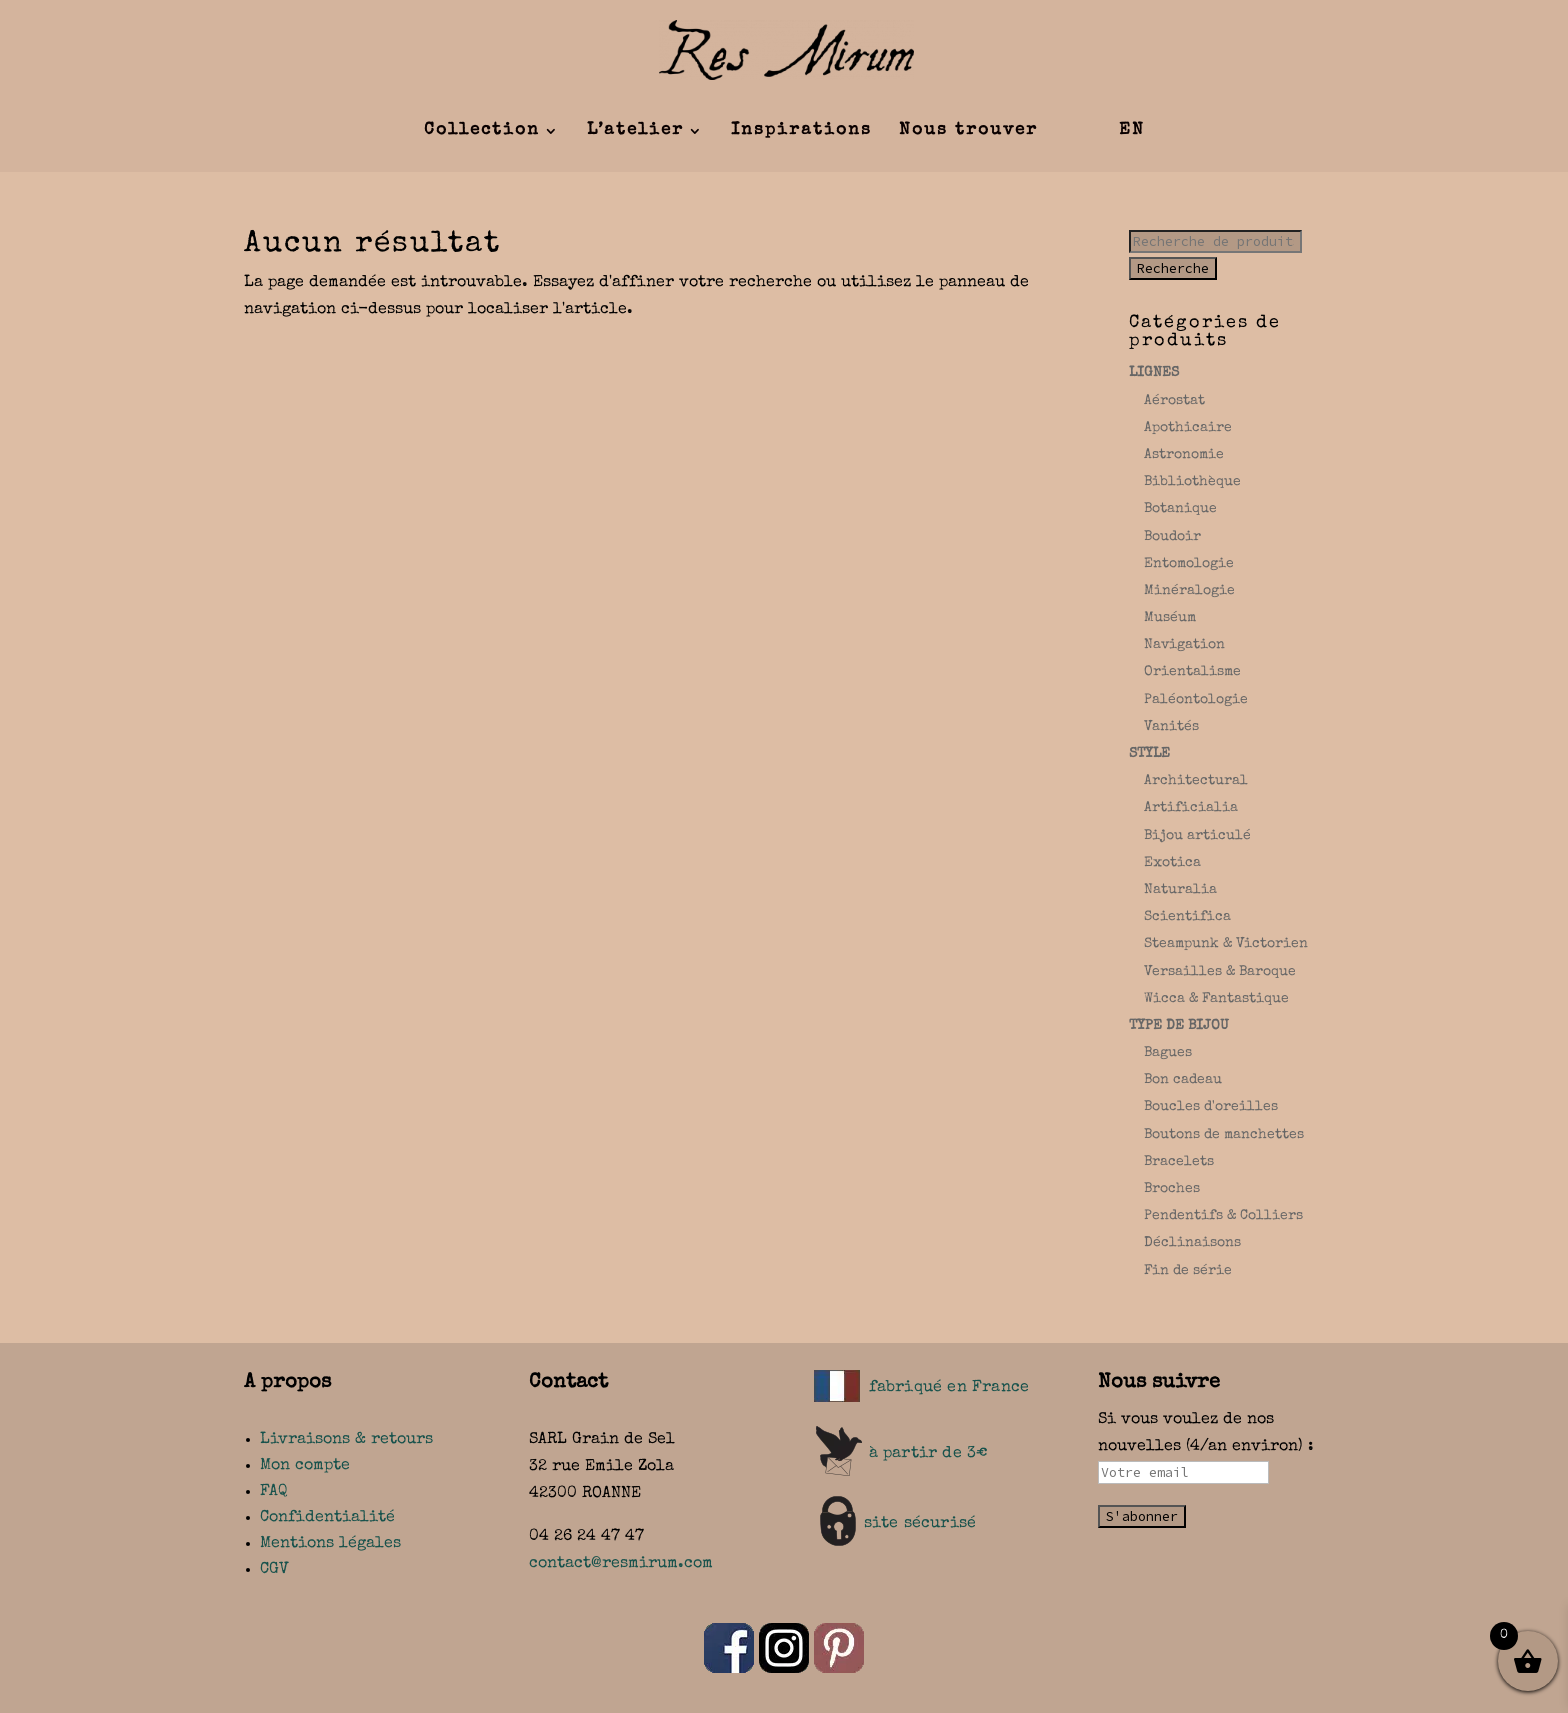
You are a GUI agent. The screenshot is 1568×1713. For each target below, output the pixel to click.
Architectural (1196, 781)
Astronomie (1184, 455)
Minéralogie (1189, 591)
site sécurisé (920, 1524)
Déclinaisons (1192, 1243)
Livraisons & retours (346, 1440)
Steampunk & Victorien (1226, 944)
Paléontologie (1196, 700)
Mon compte (305, 1466)
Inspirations (801, 131)
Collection (482, 131)
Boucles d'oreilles (1211, 1107)
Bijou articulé (1197, 836)
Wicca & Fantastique (1216, 999)
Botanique (1180, 509)
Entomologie (1189, 564)
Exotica (1172, 863)
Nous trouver (968, 131)
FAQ (274, 1492)
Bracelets (1179, 1162)
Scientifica (1187, 917)
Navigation (1184, 645)
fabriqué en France (949, 1388)
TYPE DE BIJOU (1179, 1026)
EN (1132, 131)
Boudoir (1172, 537)
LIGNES (1154, 373)
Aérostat (1174, 401)
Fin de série (1188, 1271)
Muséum (1170, 618)
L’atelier (635, 131)
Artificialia (1191, 808)
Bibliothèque (1192, 482)
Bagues (1168, 1053)
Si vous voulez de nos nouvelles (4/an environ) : (1206, 1447)
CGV (274, 1570)
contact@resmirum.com (621, 1564)
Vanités (1171, 727)
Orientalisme (1192, 672)
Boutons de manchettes (1224, 1135)
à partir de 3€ (929, 1454)
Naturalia (1180, 890)
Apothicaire (1188, 428)
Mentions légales (330, 1544)
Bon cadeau (1183, 1080)
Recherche (1173, 268)
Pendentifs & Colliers (1223, 1216)
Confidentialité (327, 1518)
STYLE (1149, 754)
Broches (1172, 1189)
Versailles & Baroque (1220, 972)
